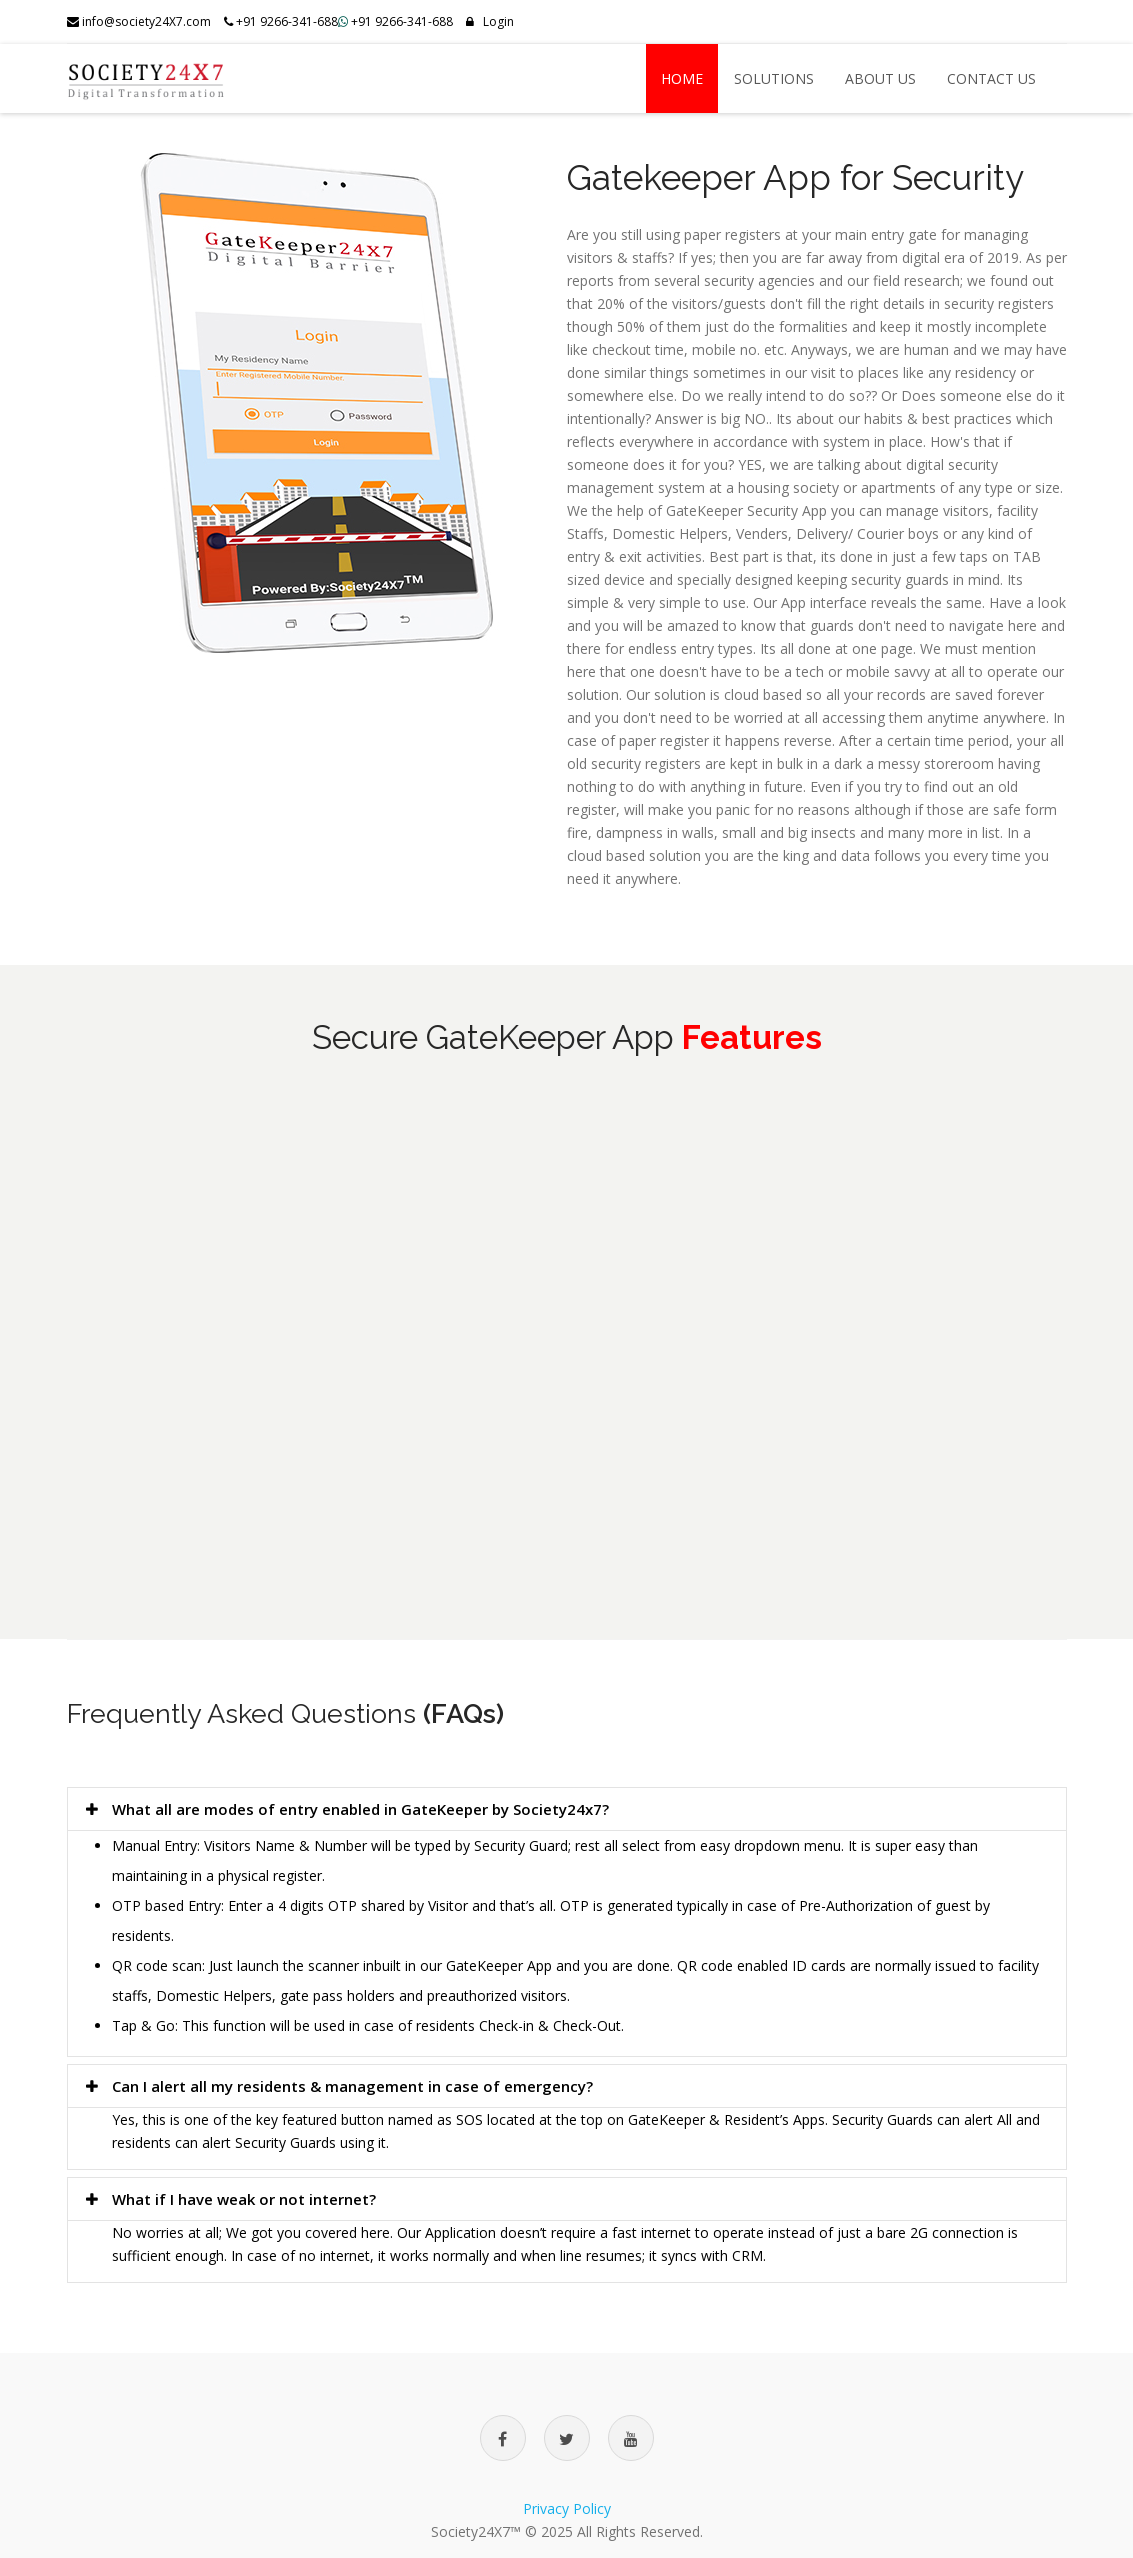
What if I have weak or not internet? (229, 2199)
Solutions (774, 78)
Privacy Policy (567, 2508)
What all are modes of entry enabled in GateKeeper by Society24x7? (345, 1809)
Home (682, 78)
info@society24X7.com (139, 21)
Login (490, 21)
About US (880, 78)
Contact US (991, 78)
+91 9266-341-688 (402, 21)
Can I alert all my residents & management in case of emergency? (337, 2086)
